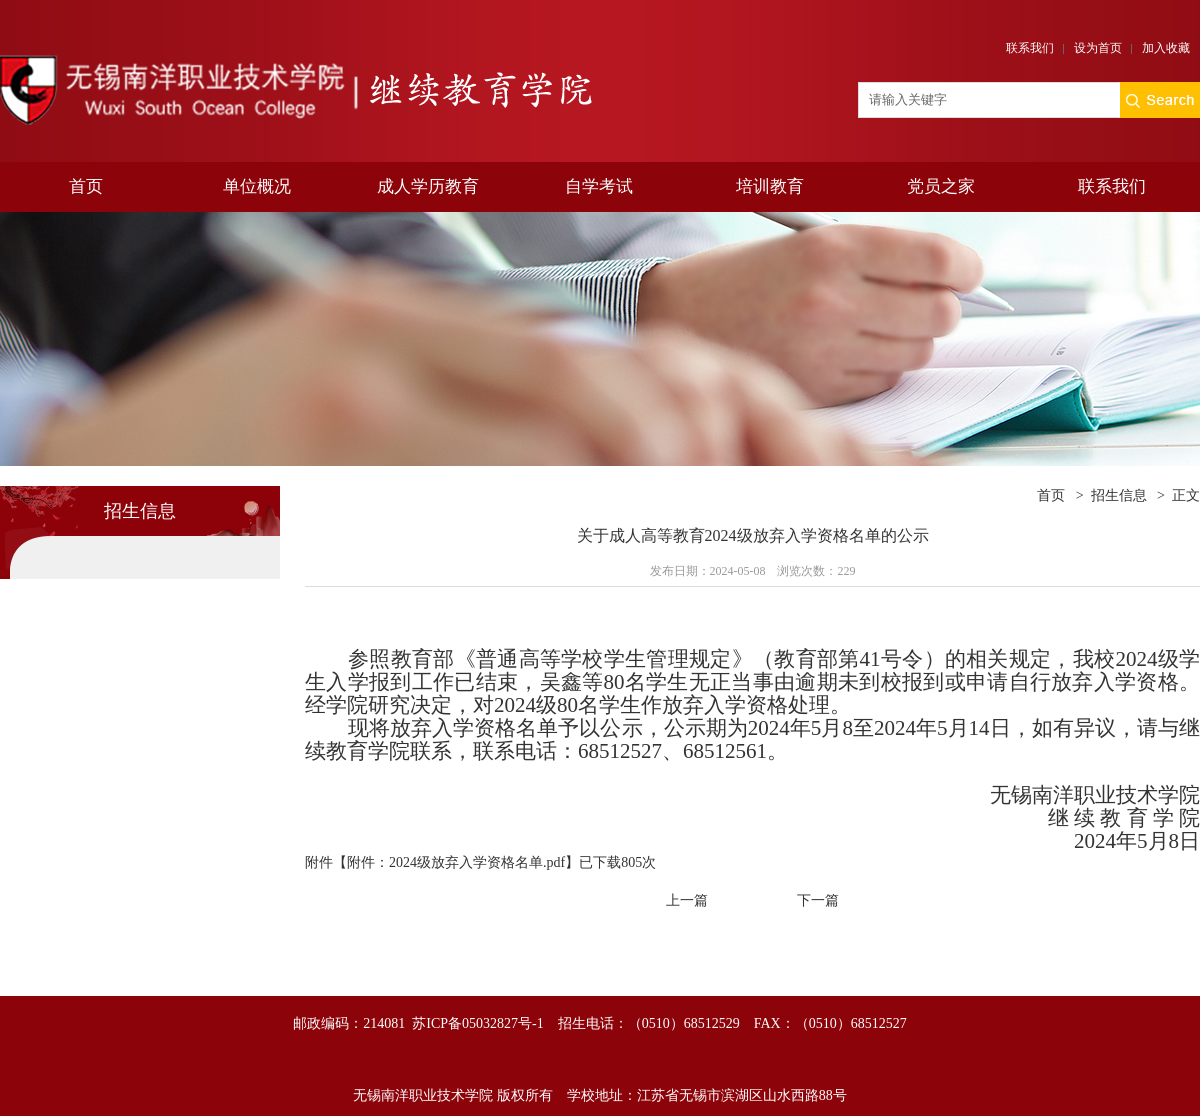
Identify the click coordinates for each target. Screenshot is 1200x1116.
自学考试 (599, 186)
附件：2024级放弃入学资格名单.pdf (456, 862)
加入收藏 (1166, 48)
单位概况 (257, 186)
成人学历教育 (428, 186)
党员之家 (941, 186)
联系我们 (1030, 48)
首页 (86, 186)
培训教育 (770, 186)
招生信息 (1119, 495)
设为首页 (1098, 48)
